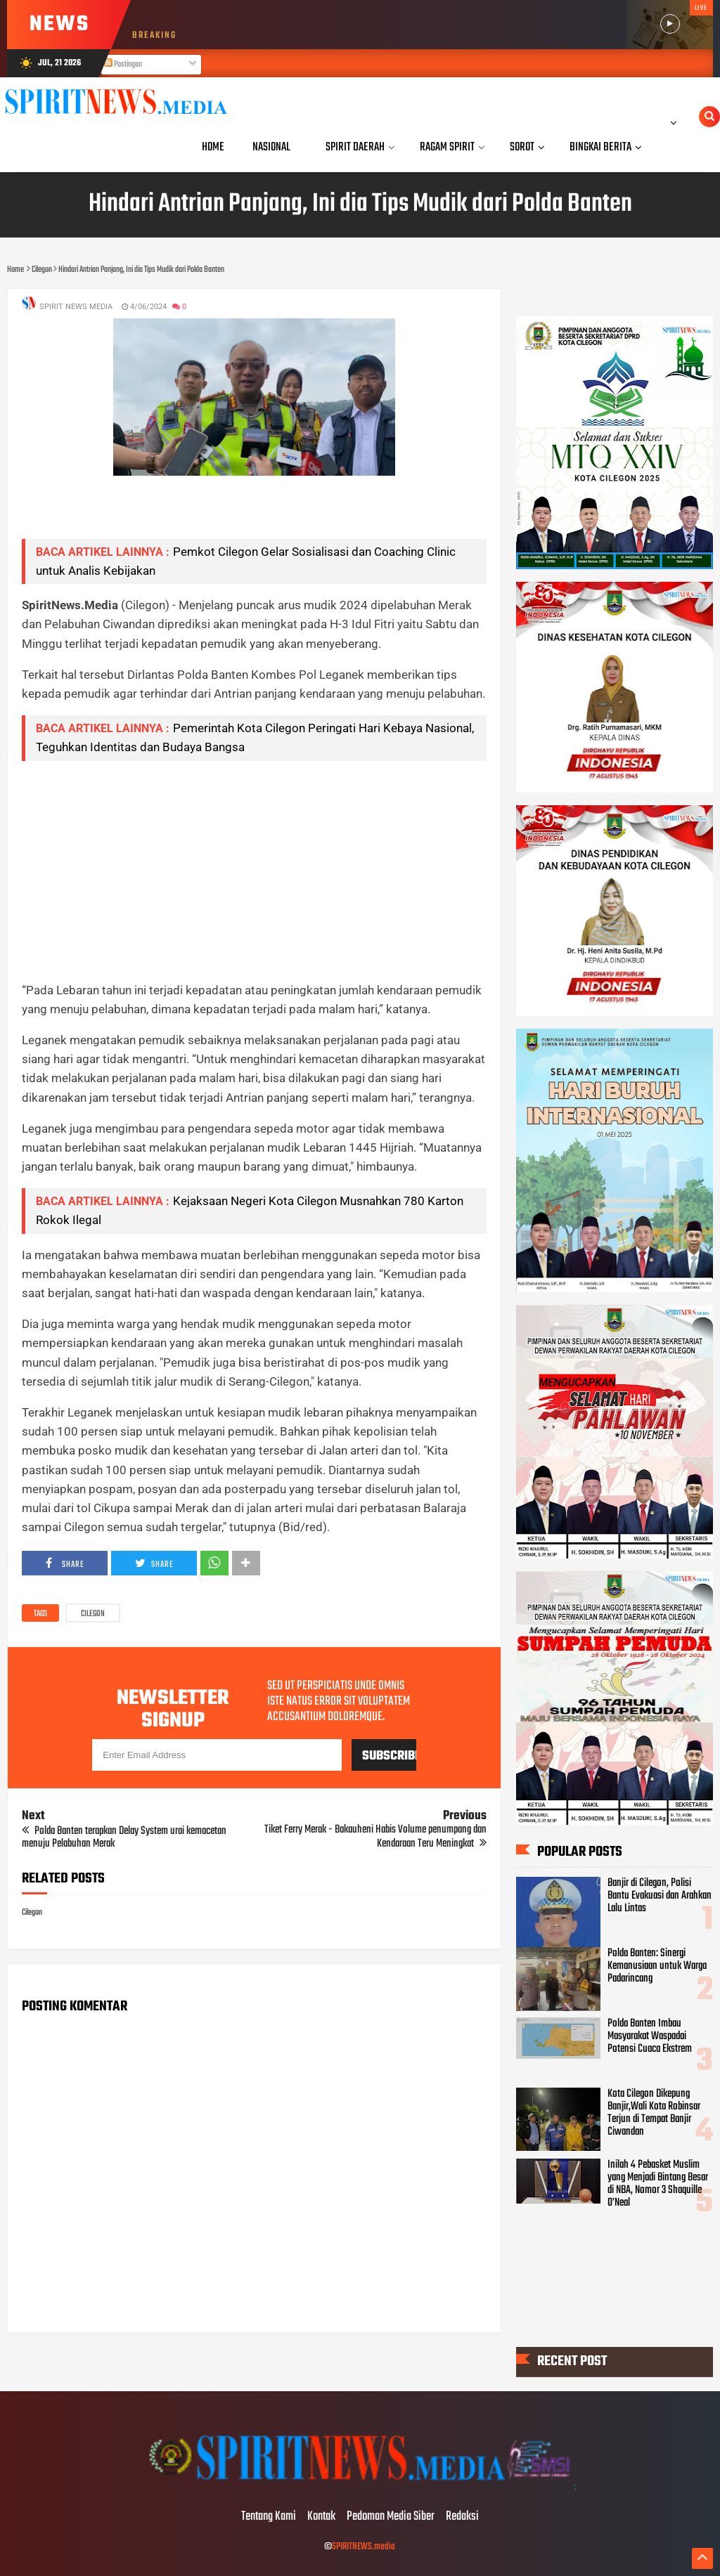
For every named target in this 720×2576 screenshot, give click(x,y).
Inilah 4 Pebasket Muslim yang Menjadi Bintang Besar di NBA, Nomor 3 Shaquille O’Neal (658, 2184)
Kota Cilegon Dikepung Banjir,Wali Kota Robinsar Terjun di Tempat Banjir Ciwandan (654, 2113)
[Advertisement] (254, 870)
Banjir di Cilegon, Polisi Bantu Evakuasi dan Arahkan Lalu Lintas (660, 1896)
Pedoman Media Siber (391, 2517)
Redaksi (462, 2517)
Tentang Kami (268, 2517)
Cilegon (93, 1614)
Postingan (123, 65)
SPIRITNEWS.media (363, 2547)
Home (213, 147)
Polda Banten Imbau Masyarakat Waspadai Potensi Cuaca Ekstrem (650, 2036)
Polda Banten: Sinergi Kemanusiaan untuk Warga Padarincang (657, 1966)
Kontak (321, 2517)
